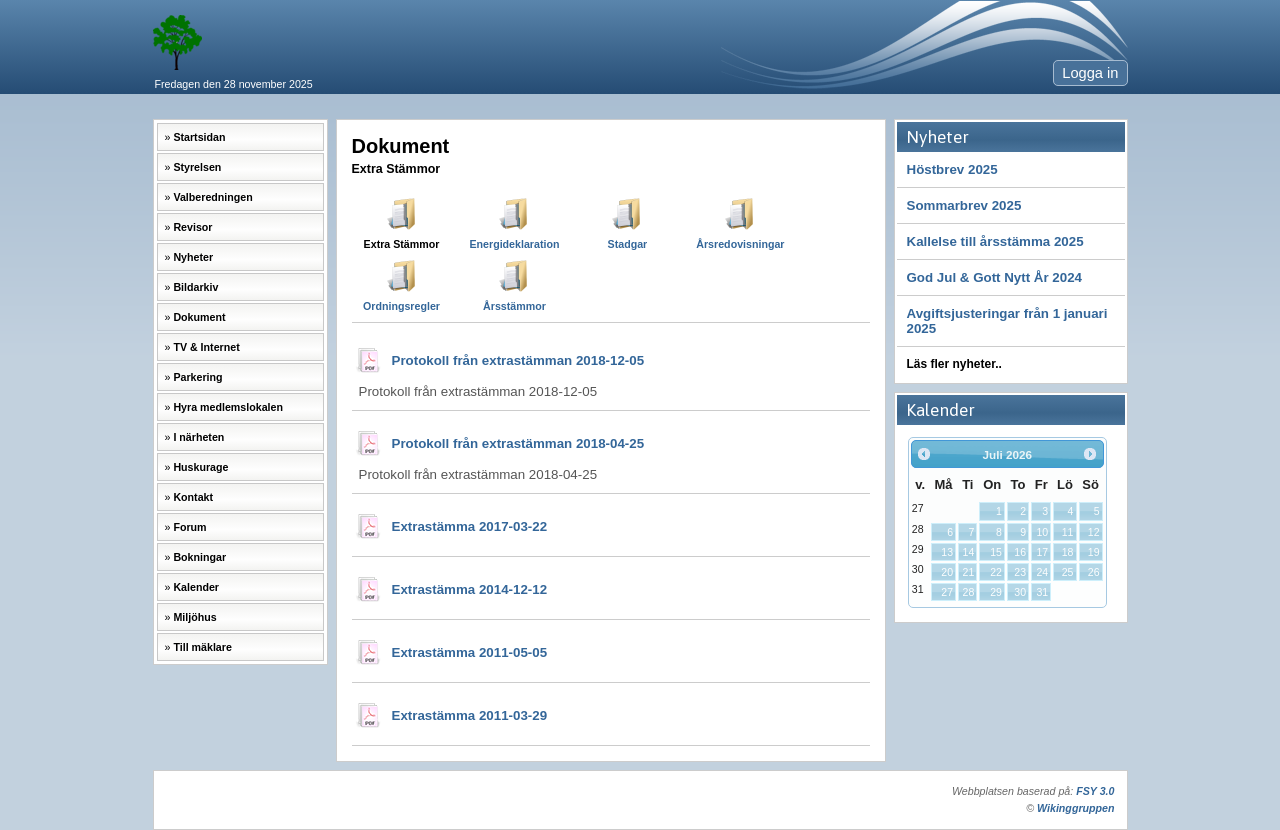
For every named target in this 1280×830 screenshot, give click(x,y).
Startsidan (199, 137)
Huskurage (200, 467)
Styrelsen (197, 167)
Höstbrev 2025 (952, 169)
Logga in (1090, 73)
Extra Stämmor (402, 244)
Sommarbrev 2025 (964, 205)
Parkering (197, 377)
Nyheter (193, 257)
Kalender (196, 587)
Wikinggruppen (1075, 808)
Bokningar (199, 557)
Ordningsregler (401, 306)
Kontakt (193, 497)
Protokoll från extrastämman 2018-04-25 (518, 443)
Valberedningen (212, 197)
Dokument (199, 317)
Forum (189, 527)
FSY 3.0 (1095, 791)
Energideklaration (514, 244)
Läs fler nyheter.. (954, 364)
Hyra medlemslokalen (228, 407)
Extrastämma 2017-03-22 (470, 526)
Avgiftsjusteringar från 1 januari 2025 (1007, 321)
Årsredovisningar (740, 244)
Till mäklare (202, 647)
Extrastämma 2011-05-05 (470, 652)
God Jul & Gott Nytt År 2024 (995, 277)
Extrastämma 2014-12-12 (470, 589)
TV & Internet (206, 347)
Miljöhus (194, 617)
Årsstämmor (514, 306)
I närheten (198, 437)
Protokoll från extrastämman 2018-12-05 (518, 360)
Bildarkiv (195, 287)
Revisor (192, 227)
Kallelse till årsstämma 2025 (995, 241)
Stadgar (628, 244)
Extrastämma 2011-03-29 (470, 715)
